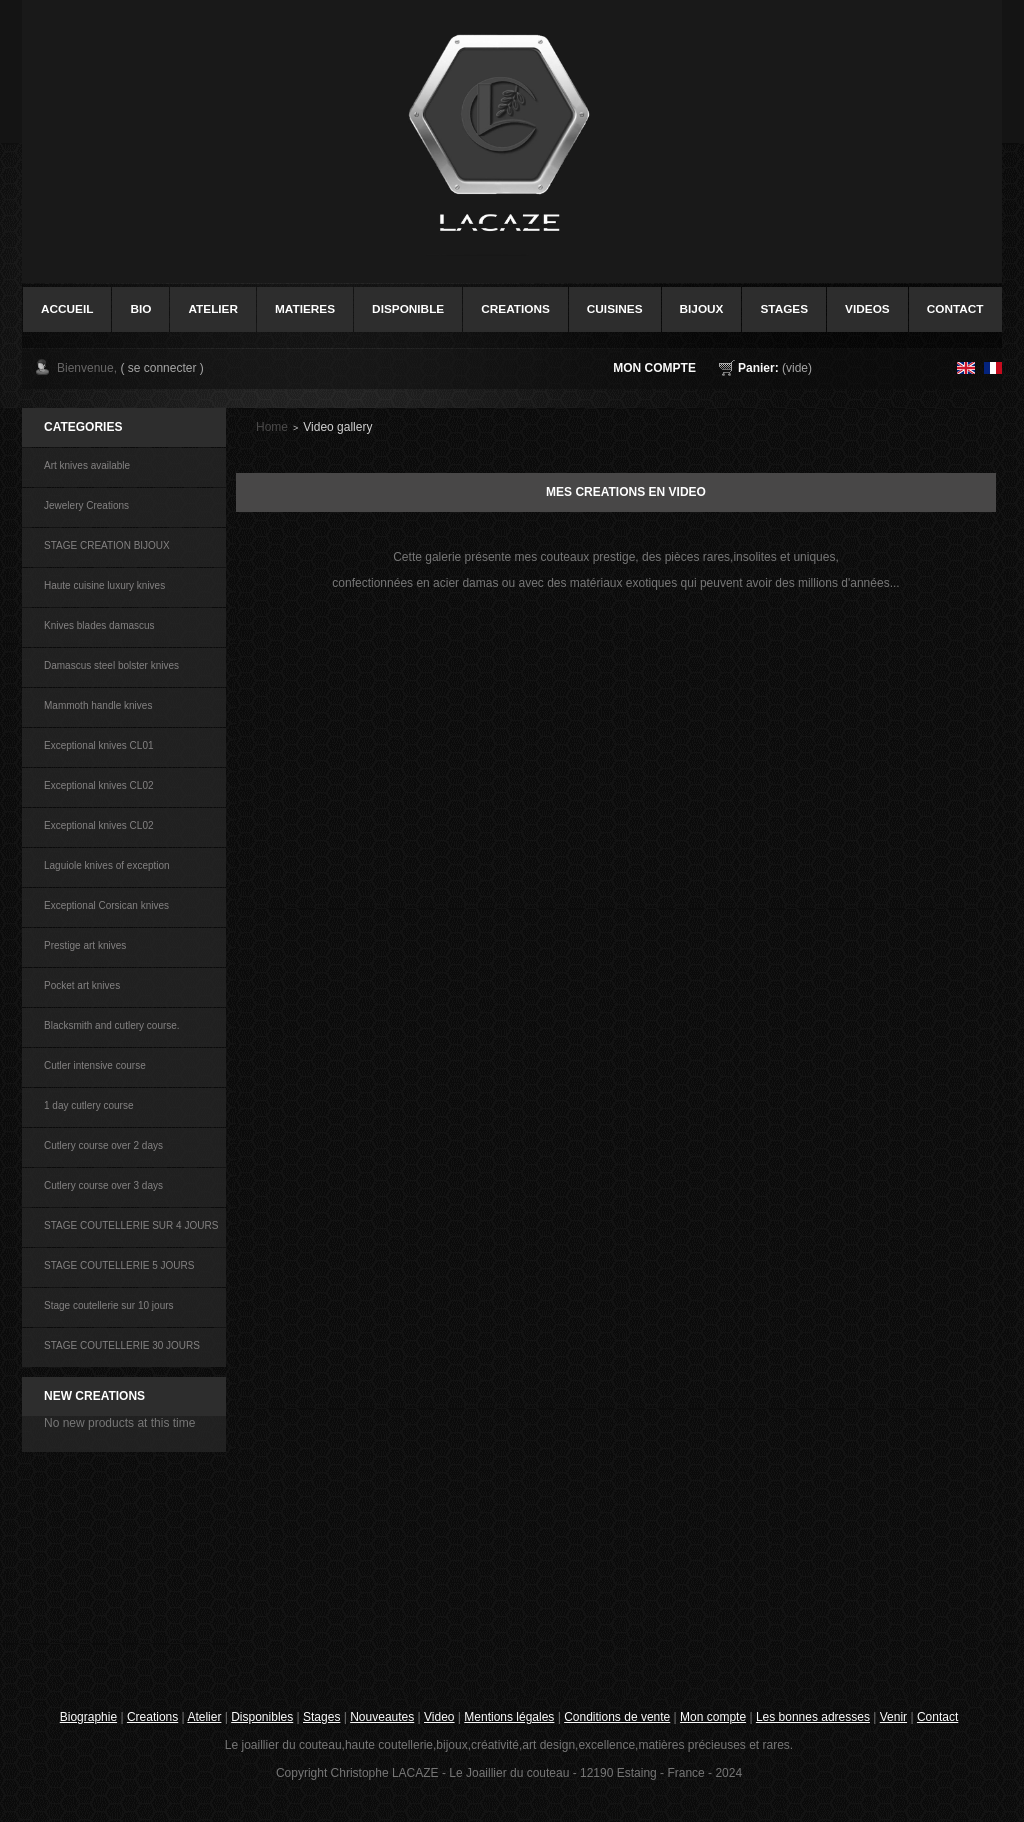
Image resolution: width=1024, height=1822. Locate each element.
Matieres (305, 309)
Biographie (88, 1717)
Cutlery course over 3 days (103, 1185)
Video (439, 1717)
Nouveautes (382, 1717)
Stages (321, 1717)
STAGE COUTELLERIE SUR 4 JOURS (131, 1225)
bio (140, 309)
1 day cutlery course (89, 1105)
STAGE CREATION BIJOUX (107, 545)
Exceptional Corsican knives (106, 905)
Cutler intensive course (95, 1065)
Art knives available (87, 465)
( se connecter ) (161, 368)
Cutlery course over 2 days (103, 1145)
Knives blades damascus (99, 625)
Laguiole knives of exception (107, 865)
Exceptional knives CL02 (99, 785)
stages (784, 309)
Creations (152, 1717)
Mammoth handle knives (98, 705)
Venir (893, 1717)
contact (955, 309)
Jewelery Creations (86, 505)
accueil (67, 309)
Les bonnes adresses (813, 1717)
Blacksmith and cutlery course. (112, 1025)
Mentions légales (509, 1717)
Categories (83, 427)
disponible (408, 309)
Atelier (213, 309)
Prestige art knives (85, 945)
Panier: (758, 368)
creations (515, 309)
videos (867, 309)
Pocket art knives (82, 985)
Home (272, 427)
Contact (937, 1717)
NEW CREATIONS (94, 1396)
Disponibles (262, 1717)
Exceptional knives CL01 (99, 745)
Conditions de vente (617, 1717)
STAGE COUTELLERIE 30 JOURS (122, 1345)
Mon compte (654, 368)
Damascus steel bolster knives (111, 665)
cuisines (615, 309)
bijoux (702, 309)
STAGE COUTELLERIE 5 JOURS (119, 1265)
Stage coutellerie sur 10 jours (109, 1305)
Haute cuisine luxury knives (104, 585)
